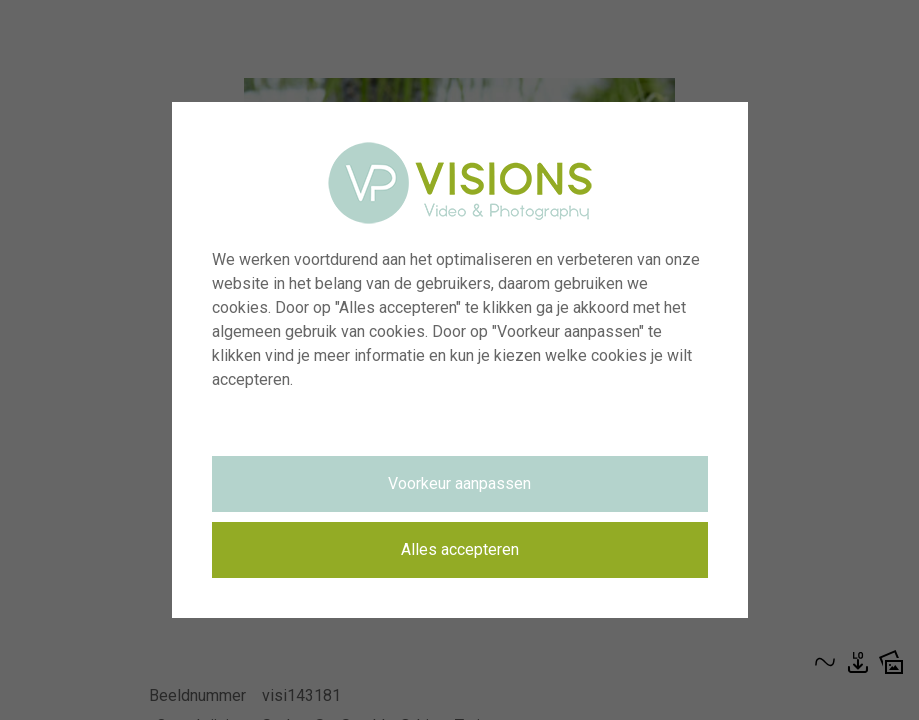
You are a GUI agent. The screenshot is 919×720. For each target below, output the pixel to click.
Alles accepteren (460, 549)
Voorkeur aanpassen (459, 483)
